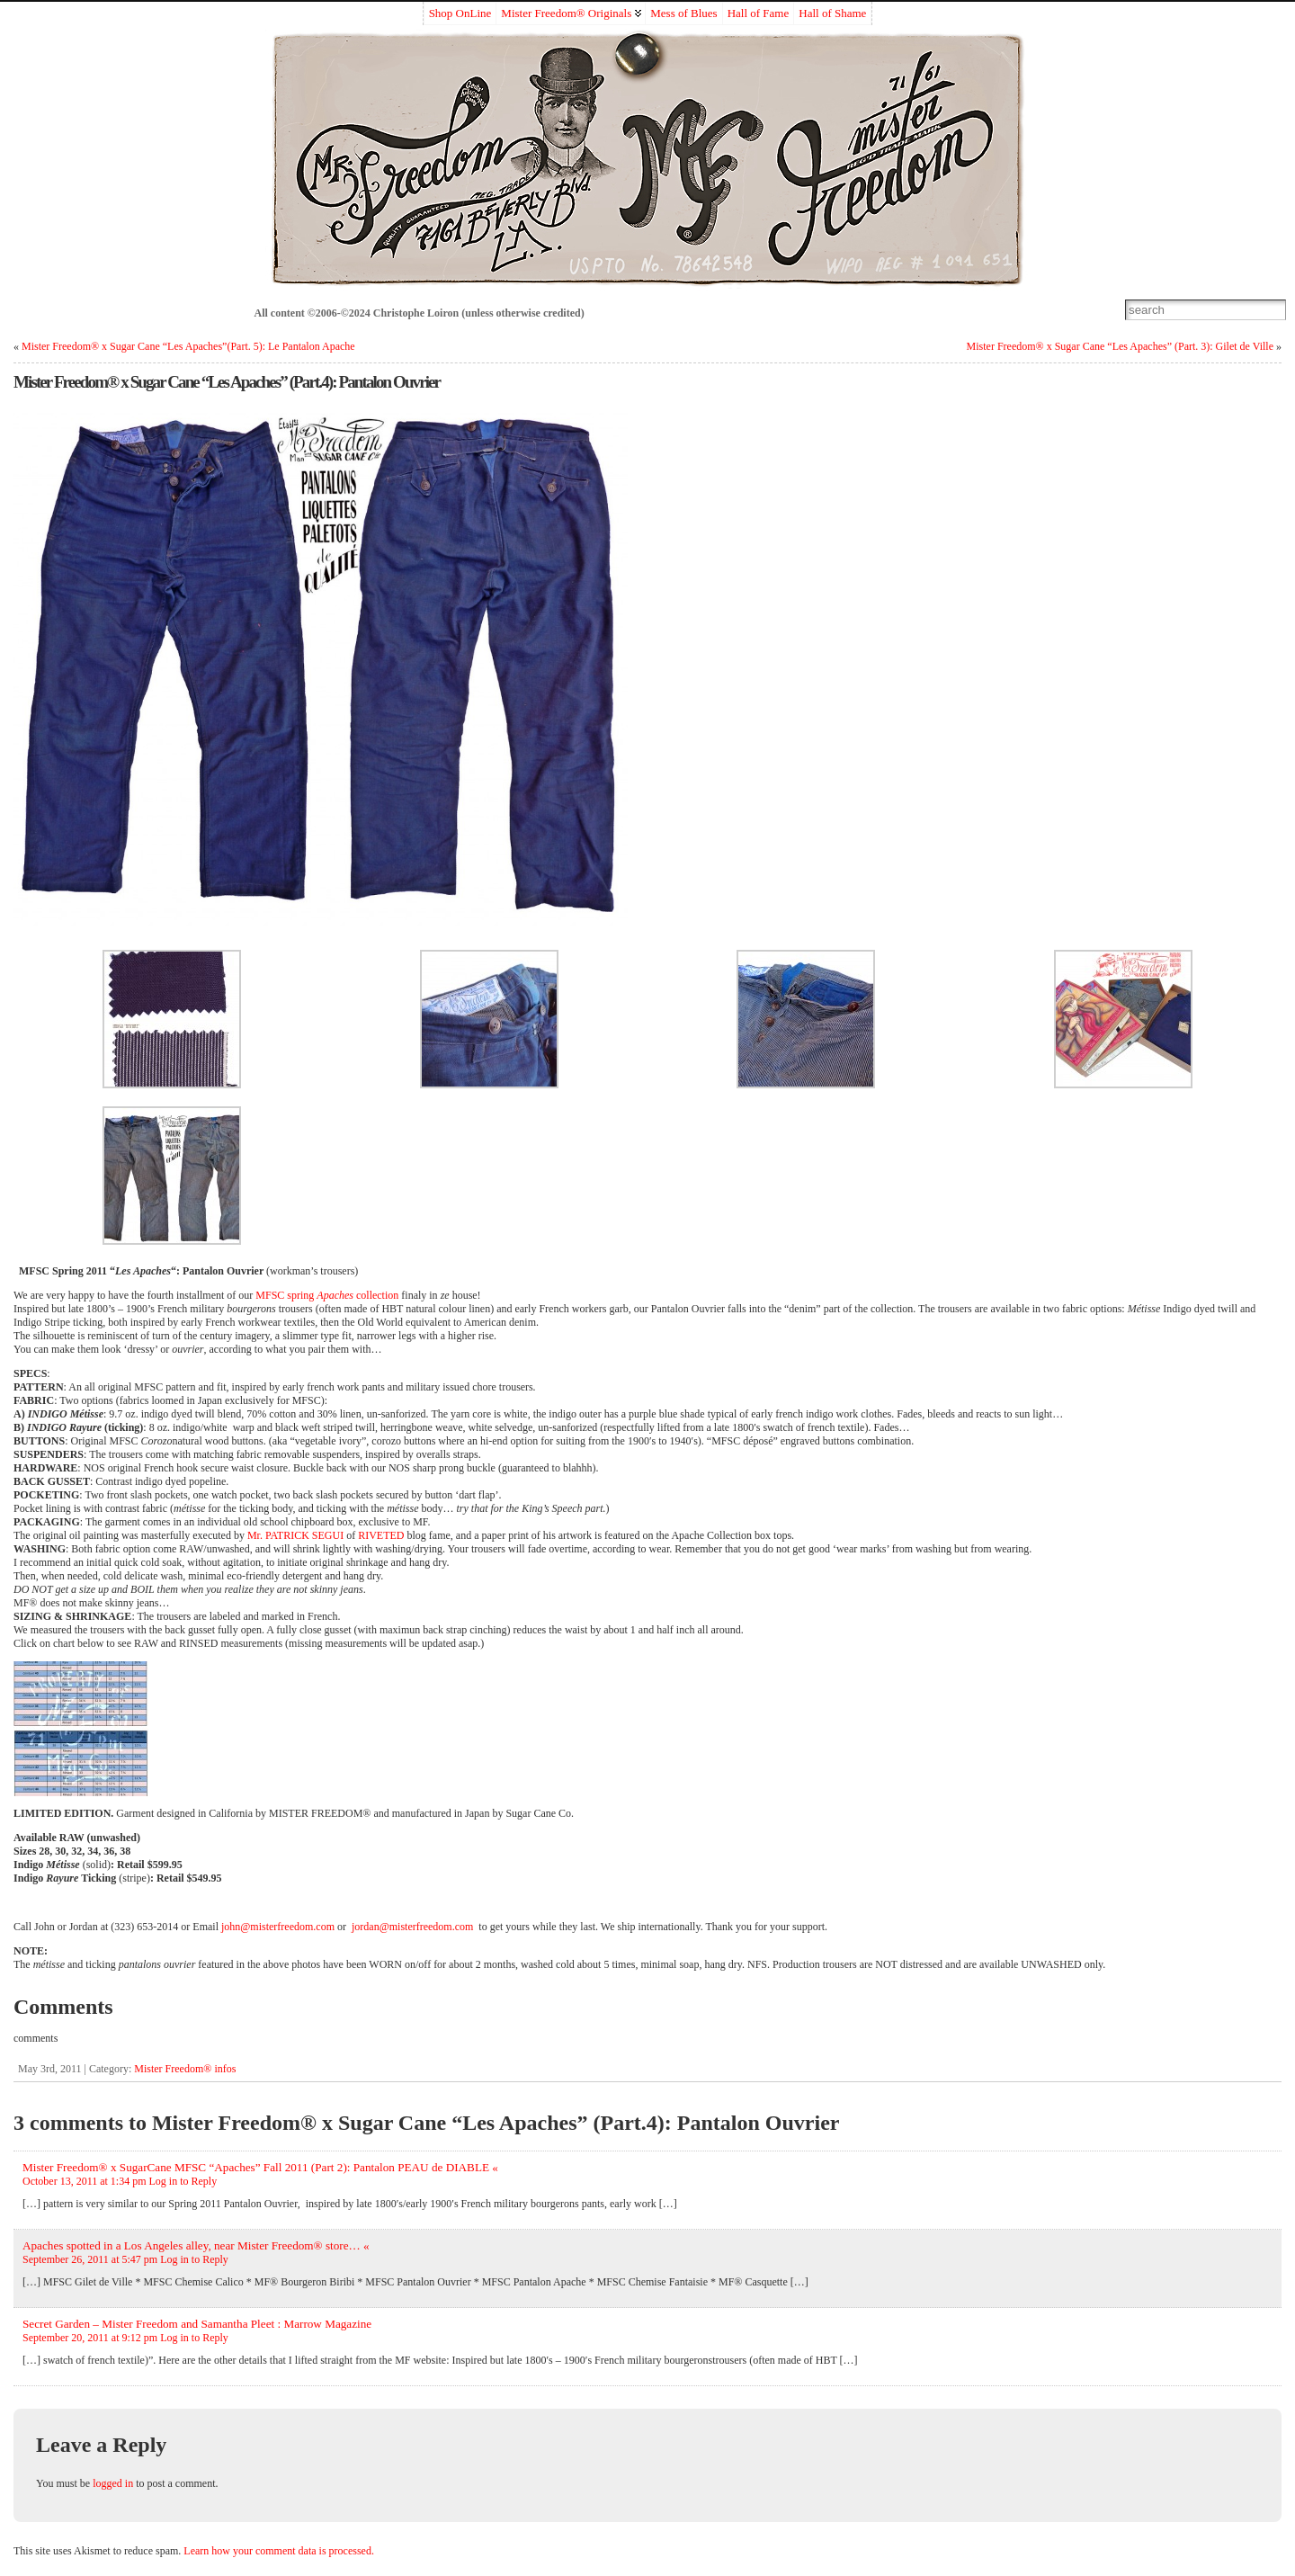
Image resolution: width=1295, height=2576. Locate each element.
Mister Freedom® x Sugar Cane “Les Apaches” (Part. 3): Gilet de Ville (1120, 346)
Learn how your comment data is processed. (278, 2551)
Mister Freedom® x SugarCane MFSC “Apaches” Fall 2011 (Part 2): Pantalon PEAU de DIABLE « (260, 2167)
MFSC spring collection (326, 1295)
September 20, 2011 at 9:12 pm (89, 2337)
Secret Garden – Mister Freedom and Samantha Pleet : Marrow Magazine (196, 2323)
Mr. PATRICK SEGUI (295, 1535)
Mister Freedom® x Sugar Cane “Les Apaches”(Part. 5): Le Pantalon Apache (188, 346)
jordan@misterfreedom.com (412, 1926)
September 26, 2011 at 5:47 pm (89, 2259)
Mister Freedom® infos (185, 2068)
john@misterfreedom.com (278, 1926)
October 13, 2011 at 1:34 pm (84, 2181)
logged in (113, 2483)
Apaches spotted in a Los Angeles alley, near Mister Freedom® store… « (196, 2245)
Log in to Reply (183, 2181)
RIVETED (381, 1535)
